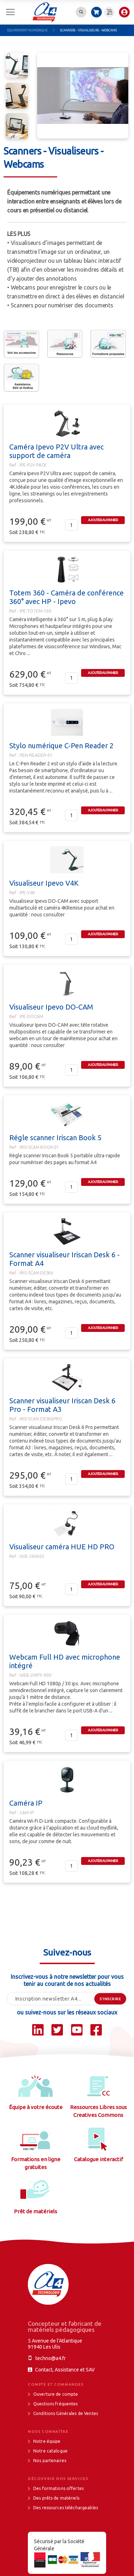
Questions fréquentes (55, 2403)
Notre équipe (47, 2441)
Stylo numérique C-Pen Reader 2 (61, 745)
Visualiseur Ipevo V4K (44, 883)
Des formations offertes (58, 2488)
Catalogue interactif (98, 2159)
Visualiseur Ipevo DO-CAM (51, 1007)
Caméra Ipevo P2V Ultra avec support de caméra (56, 451)
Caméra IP (26, 1803)
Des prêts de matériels (56, 2498)
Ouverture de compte (55, 2394)
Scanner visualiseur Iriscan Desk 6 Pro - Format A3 (62, 1405)
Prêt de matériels (35, 2211)
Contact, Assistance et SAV (65, 2370)
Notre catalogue (50, 2451)
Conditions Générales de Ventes (65, 2413)
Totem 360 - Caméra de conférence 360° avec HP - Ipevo (66, 597)
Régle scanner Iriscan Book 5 (55, 1137)
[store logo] (44, 12)
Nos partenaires (49, 2460)
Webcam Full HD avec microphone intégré (64, 1661)
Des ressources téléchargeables (65, 2507)
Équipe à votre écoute (36, 2107)
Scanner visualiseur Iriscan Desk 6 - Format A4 (64, 1259)
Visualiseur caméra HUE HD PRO (61, 1547)
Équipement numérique (27, 30)
